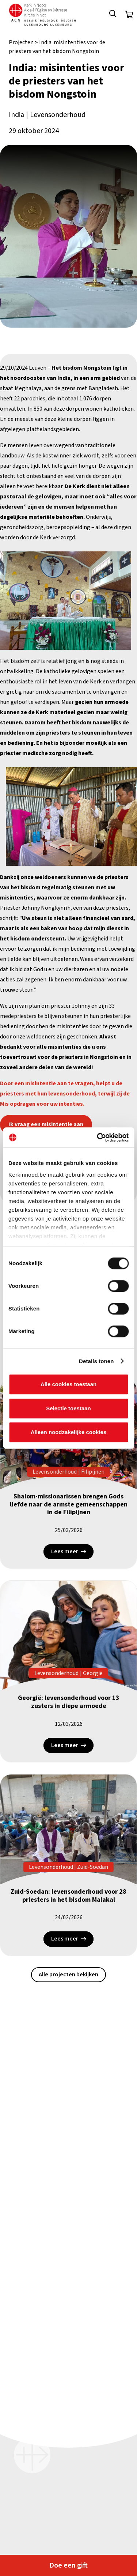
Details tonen (96, 1361)
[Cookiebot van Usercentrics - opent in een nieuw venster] (97, 1137)
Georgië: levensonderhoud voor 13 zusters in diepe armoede (68, 1702)
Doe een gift (68, 2565)
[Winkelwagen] (129, 14)
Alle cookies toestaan (68, 1384)
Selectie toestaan (68, 1408)
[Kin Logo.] (42, 15)
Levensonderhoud (57, 115)
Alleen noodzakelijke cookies (69, 1432)
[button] (113, 15)
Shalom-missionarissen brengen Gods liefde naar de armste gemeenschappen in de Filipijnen (69, 1504)
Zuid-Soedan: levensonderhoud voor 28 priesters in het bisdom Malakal (68, 1895)
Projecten (21, 42)
